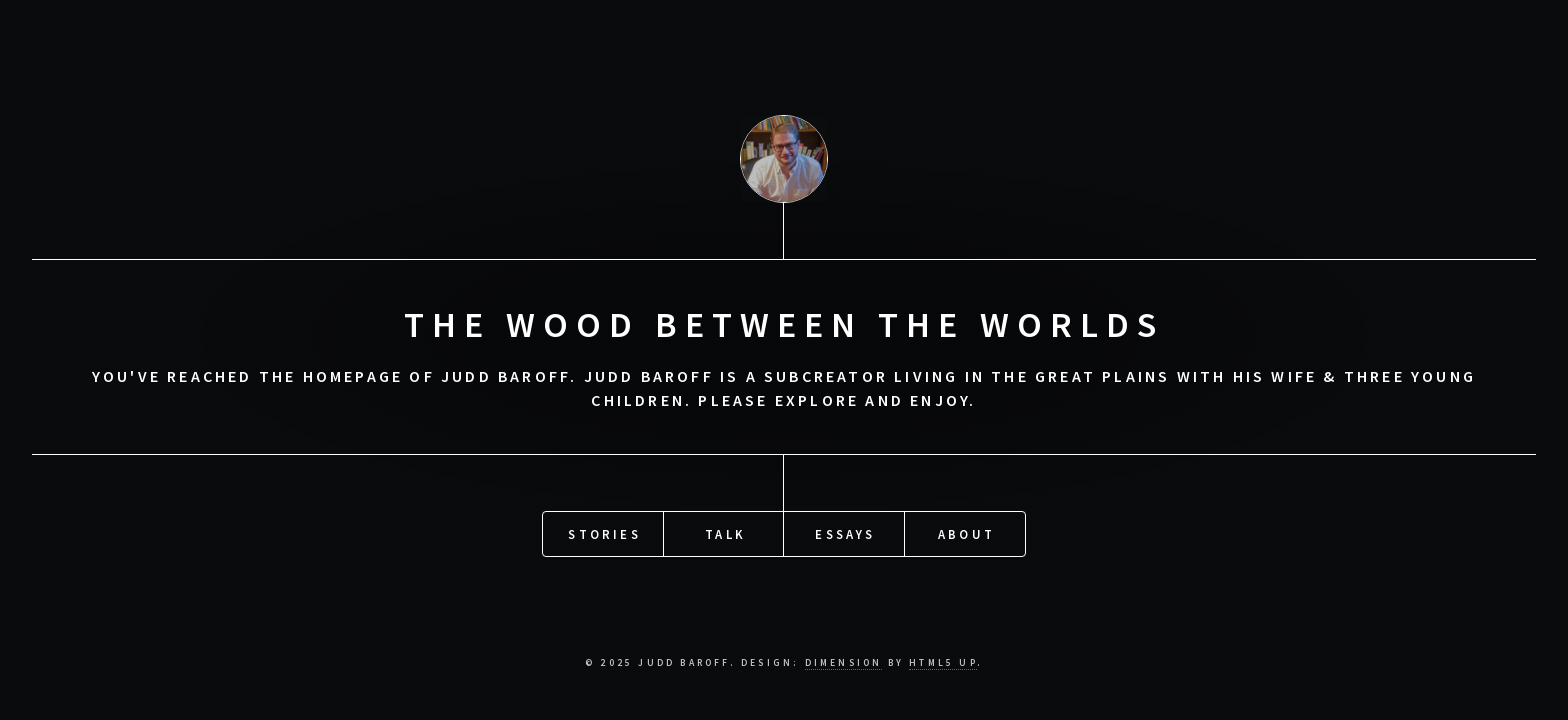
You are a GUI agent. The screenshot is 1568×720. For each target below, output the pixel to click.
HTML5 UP (943, 663)
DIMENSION (844, 663)
